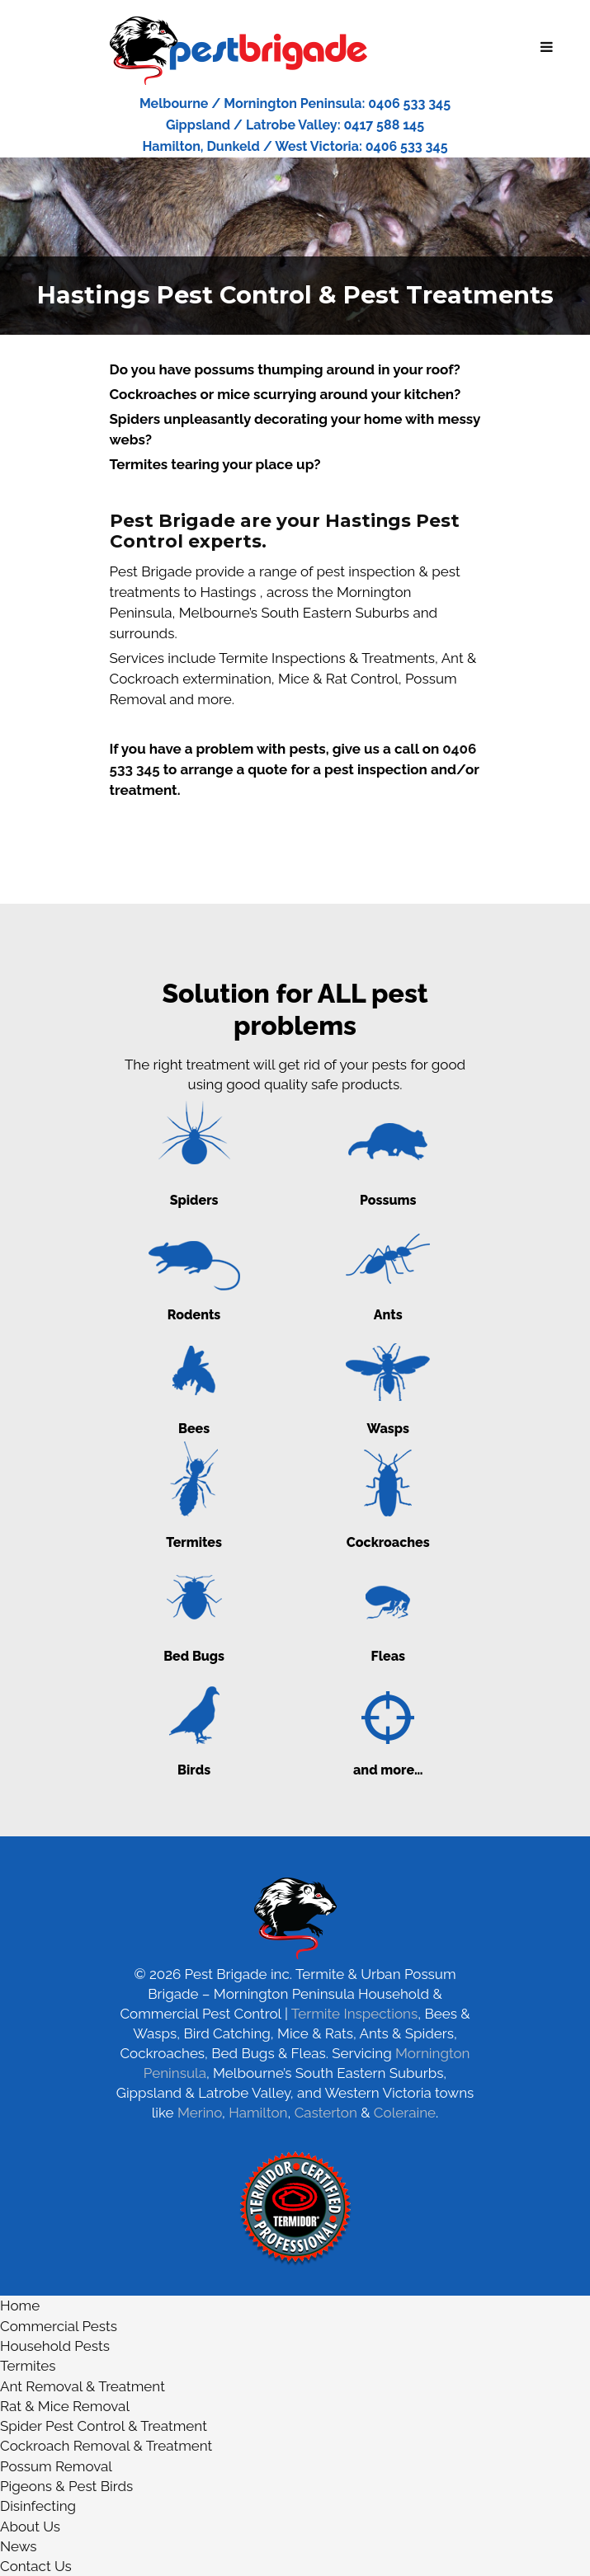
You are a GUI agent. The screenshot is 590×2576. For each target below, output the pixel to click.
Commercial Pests (58, 2326)
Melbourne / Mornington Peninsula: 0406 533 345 (295, 103)
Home (20, 2305)
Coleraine (405, 2112)
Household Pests (55, 2346)
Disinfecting (38, 2506)
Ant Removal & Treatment (82, 2386)
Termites (27, 2365)
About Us (30, 2526)
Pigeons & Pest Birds (66, 2486)
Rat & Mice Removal (65, 2406)
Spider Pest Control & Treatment (103, 2426)
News (18, 2546)
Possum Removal (56, 2466)
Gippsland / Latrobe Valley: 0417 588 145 (295, 125)
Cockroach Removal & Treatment (106, 2445)
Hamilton (258, 2112)
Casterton (326, 2112)
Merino (199, 2112)
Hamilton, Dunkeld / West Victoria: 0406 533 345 (294, 146)
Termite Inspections (354, 2013)
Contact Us (36, 2566)
